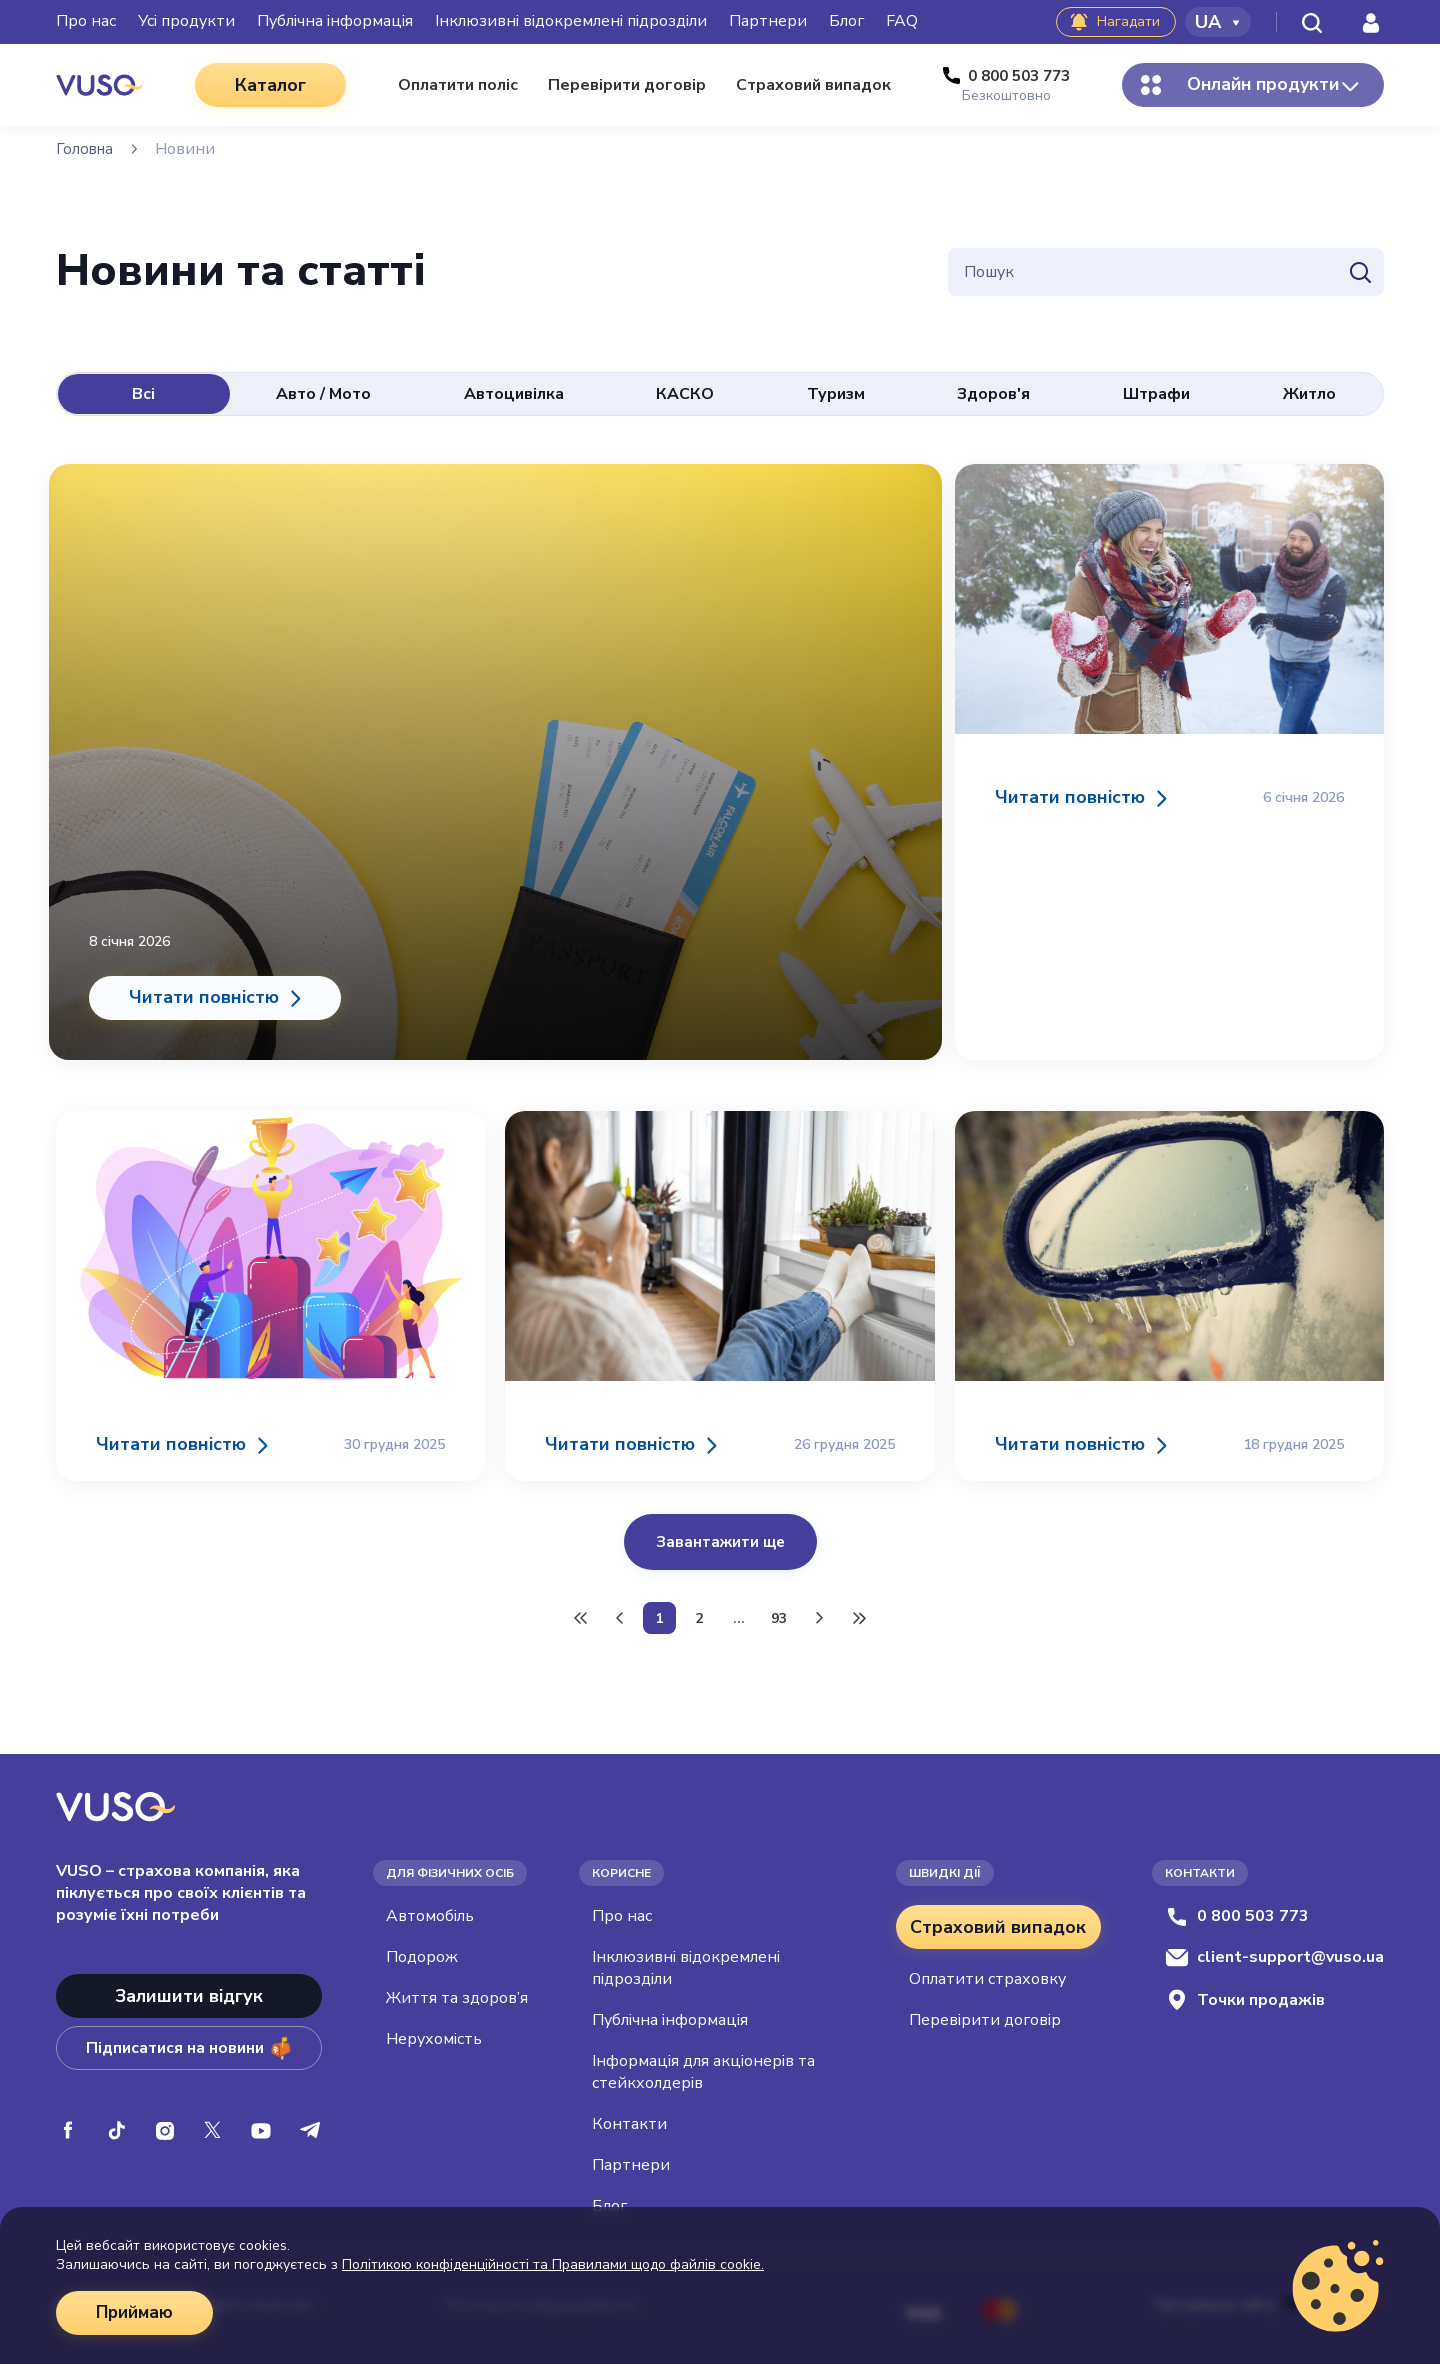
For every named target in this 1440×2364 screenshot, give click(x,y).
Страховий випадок (998, 1921)
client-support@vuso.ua (1274, 1951)
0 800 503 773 (1237, 1910)
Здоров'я (993, 394)
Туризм (836, 394)
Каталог (260, 85)
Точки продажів (1245, 1993)
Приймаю (137, 2313)
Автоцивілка (514, 394)
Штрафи (1156, 394)
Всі (143, 394)
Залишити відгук (189, 1990)
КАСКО (685, 394)
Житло (1309, 394)
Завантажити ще (720, 1528)
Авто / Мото (323, 394)
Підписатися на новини (189, 2042)
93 (779, 1611)
